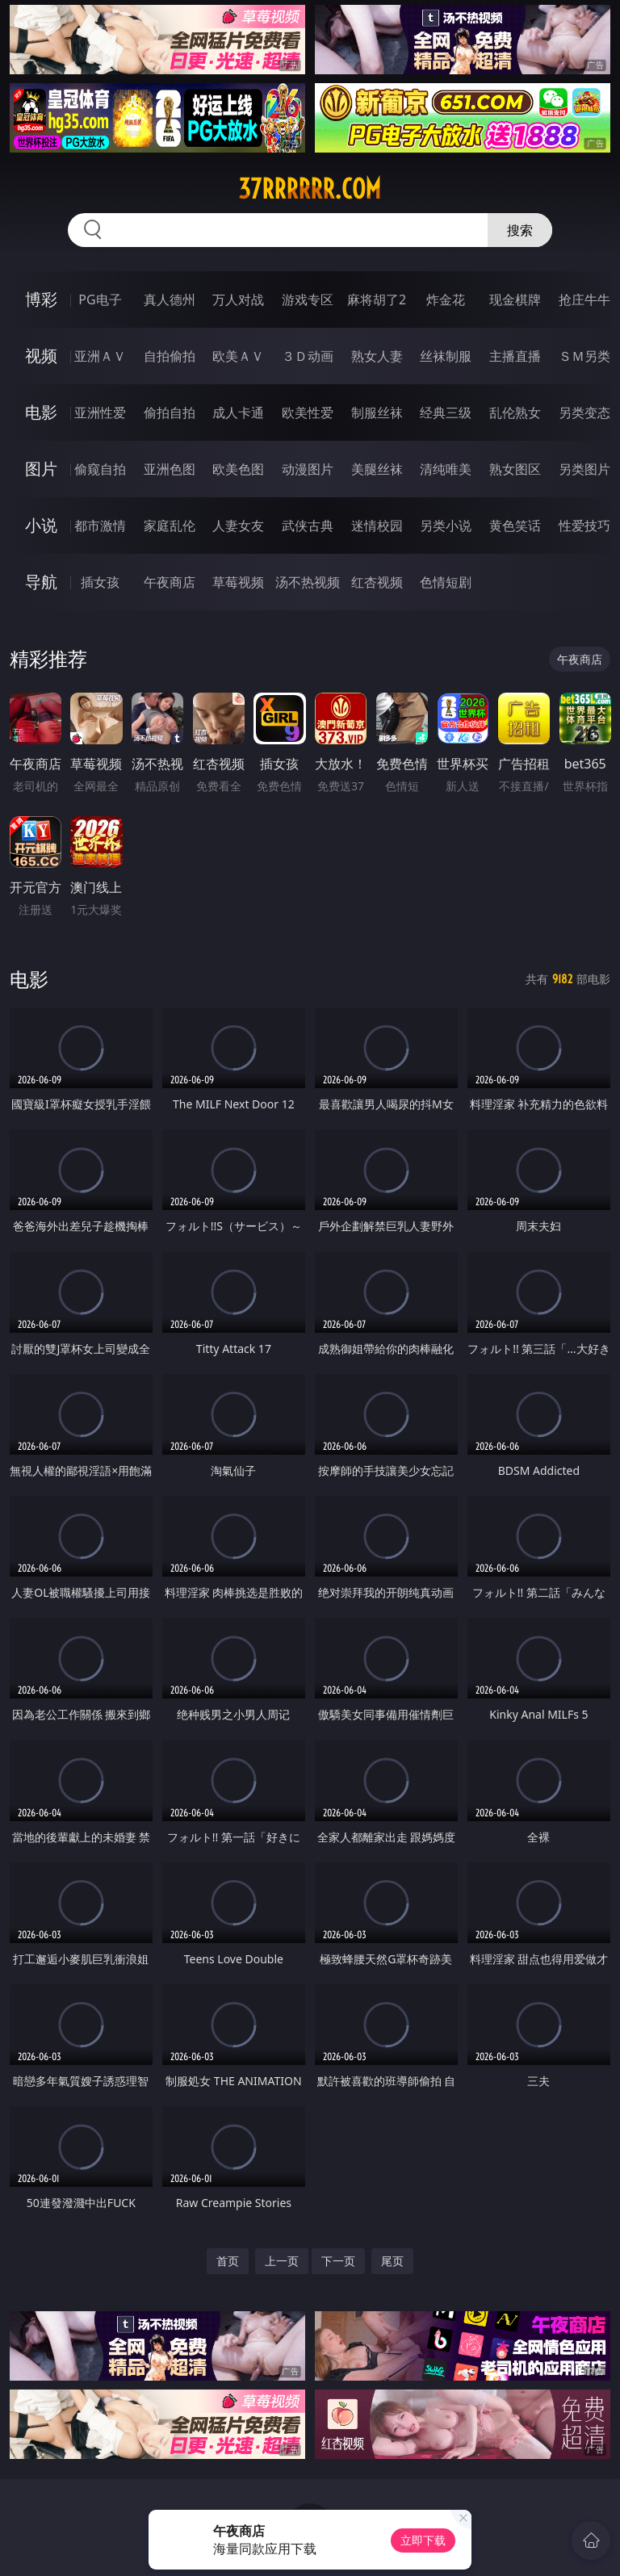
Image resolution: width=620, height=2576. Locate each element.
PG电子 (99, 299)
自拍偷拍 (169, 356)
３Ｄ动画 (307, 356)
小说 (41, 525)
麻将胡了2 (376, 299)
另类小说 (445, 525)
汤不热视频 (307, 582)
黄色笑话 (515, 525)
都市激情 (100, 525)
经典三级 (445, 412)
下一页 (338, 2260)
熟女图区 (515, 469)
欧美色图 (238, 469)
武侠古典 (307, 525)
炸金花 (445, 299)
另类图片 (584, 469)
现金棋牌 (515, 299)
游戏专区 (307, 299)
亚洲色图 (169, 469)
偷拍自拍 (169, 412)
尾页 (392, 2260)
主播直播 (515, 356)
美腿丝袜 (377, 469)
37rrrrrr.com (309, 189)
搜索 (520, 230)
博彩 (41, 299)
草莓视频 (238, 582)
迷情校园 (377, 525)
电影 (41, 412)
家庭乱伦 (169, 525)
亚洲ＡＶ (100, 356)
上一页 (282, 2260)
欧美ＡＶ (238, 356)
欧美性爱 (307, 412)
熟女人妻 (377, 356)
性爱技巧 (584, 525)
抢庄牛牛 (584, 299)
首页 (227, 2260)
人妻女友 (238, 525)
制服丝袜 (377, 412)
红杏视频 (377, 582)
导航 (41, 582)
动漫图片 (307, 469)
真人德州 (169, 299)
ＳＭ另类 (584, 356)
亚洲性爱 (100, 412)
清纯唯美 (445, 469)
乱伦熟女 (515, 412)
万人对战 (238, 299)
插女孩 (100, 582)
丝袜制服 (445, 356)
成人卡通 (238, 412)
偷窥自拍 (100, 469)
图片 (41, 469)
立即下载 (423, 2540)
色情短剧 (445, 582)
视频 (41, 356)
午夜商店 (169, 582)
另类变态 (584, 412)
